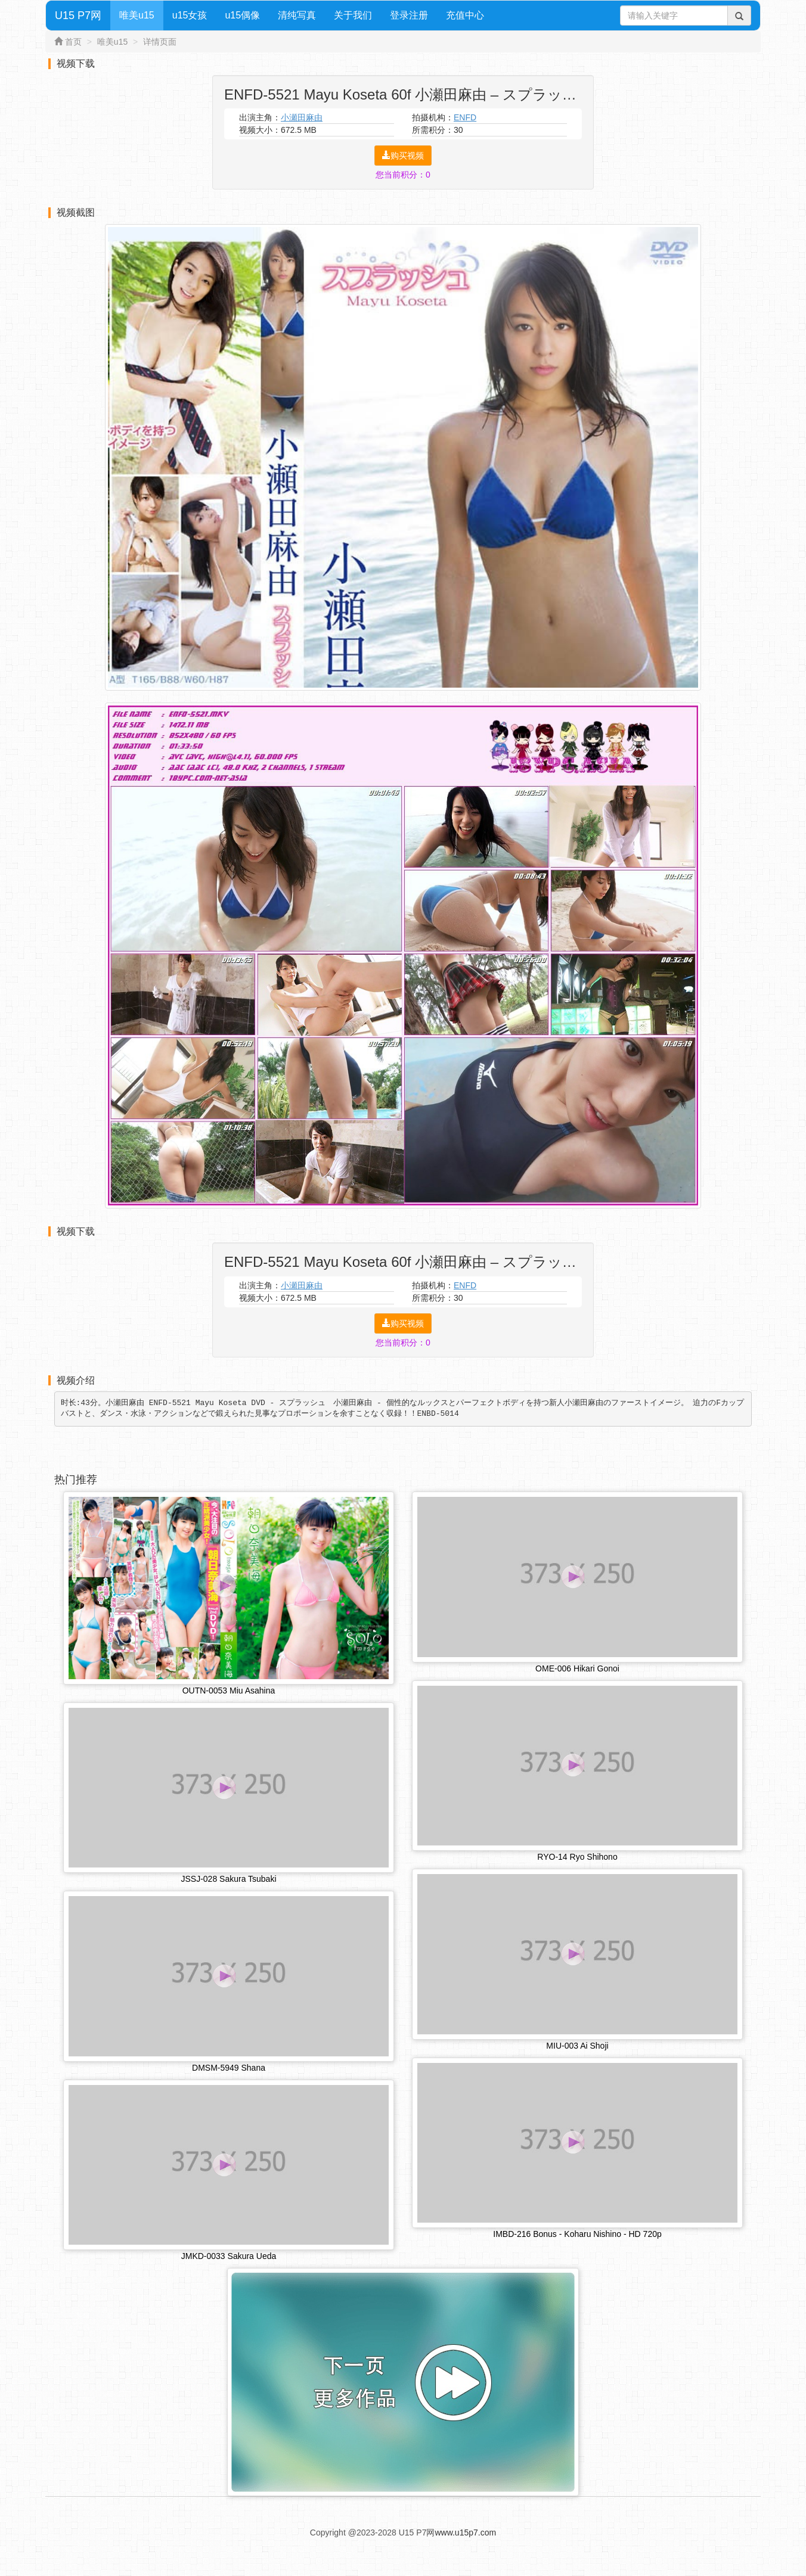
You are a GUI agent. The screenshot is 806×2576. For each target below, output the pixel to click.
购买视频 (403, 155)
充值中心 (465, 15)
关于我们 (353, 15)
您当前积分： (403, 174)
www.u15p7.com (465, 2534)
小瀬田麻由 (302, 117)
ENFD (465, 117)
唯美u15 (136, 15)
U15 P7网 (78, 15)
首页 (73, 41)
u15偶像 (242, 15)
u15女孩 (189, 15)
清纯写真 (297, 15)
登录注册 (409, 15)
